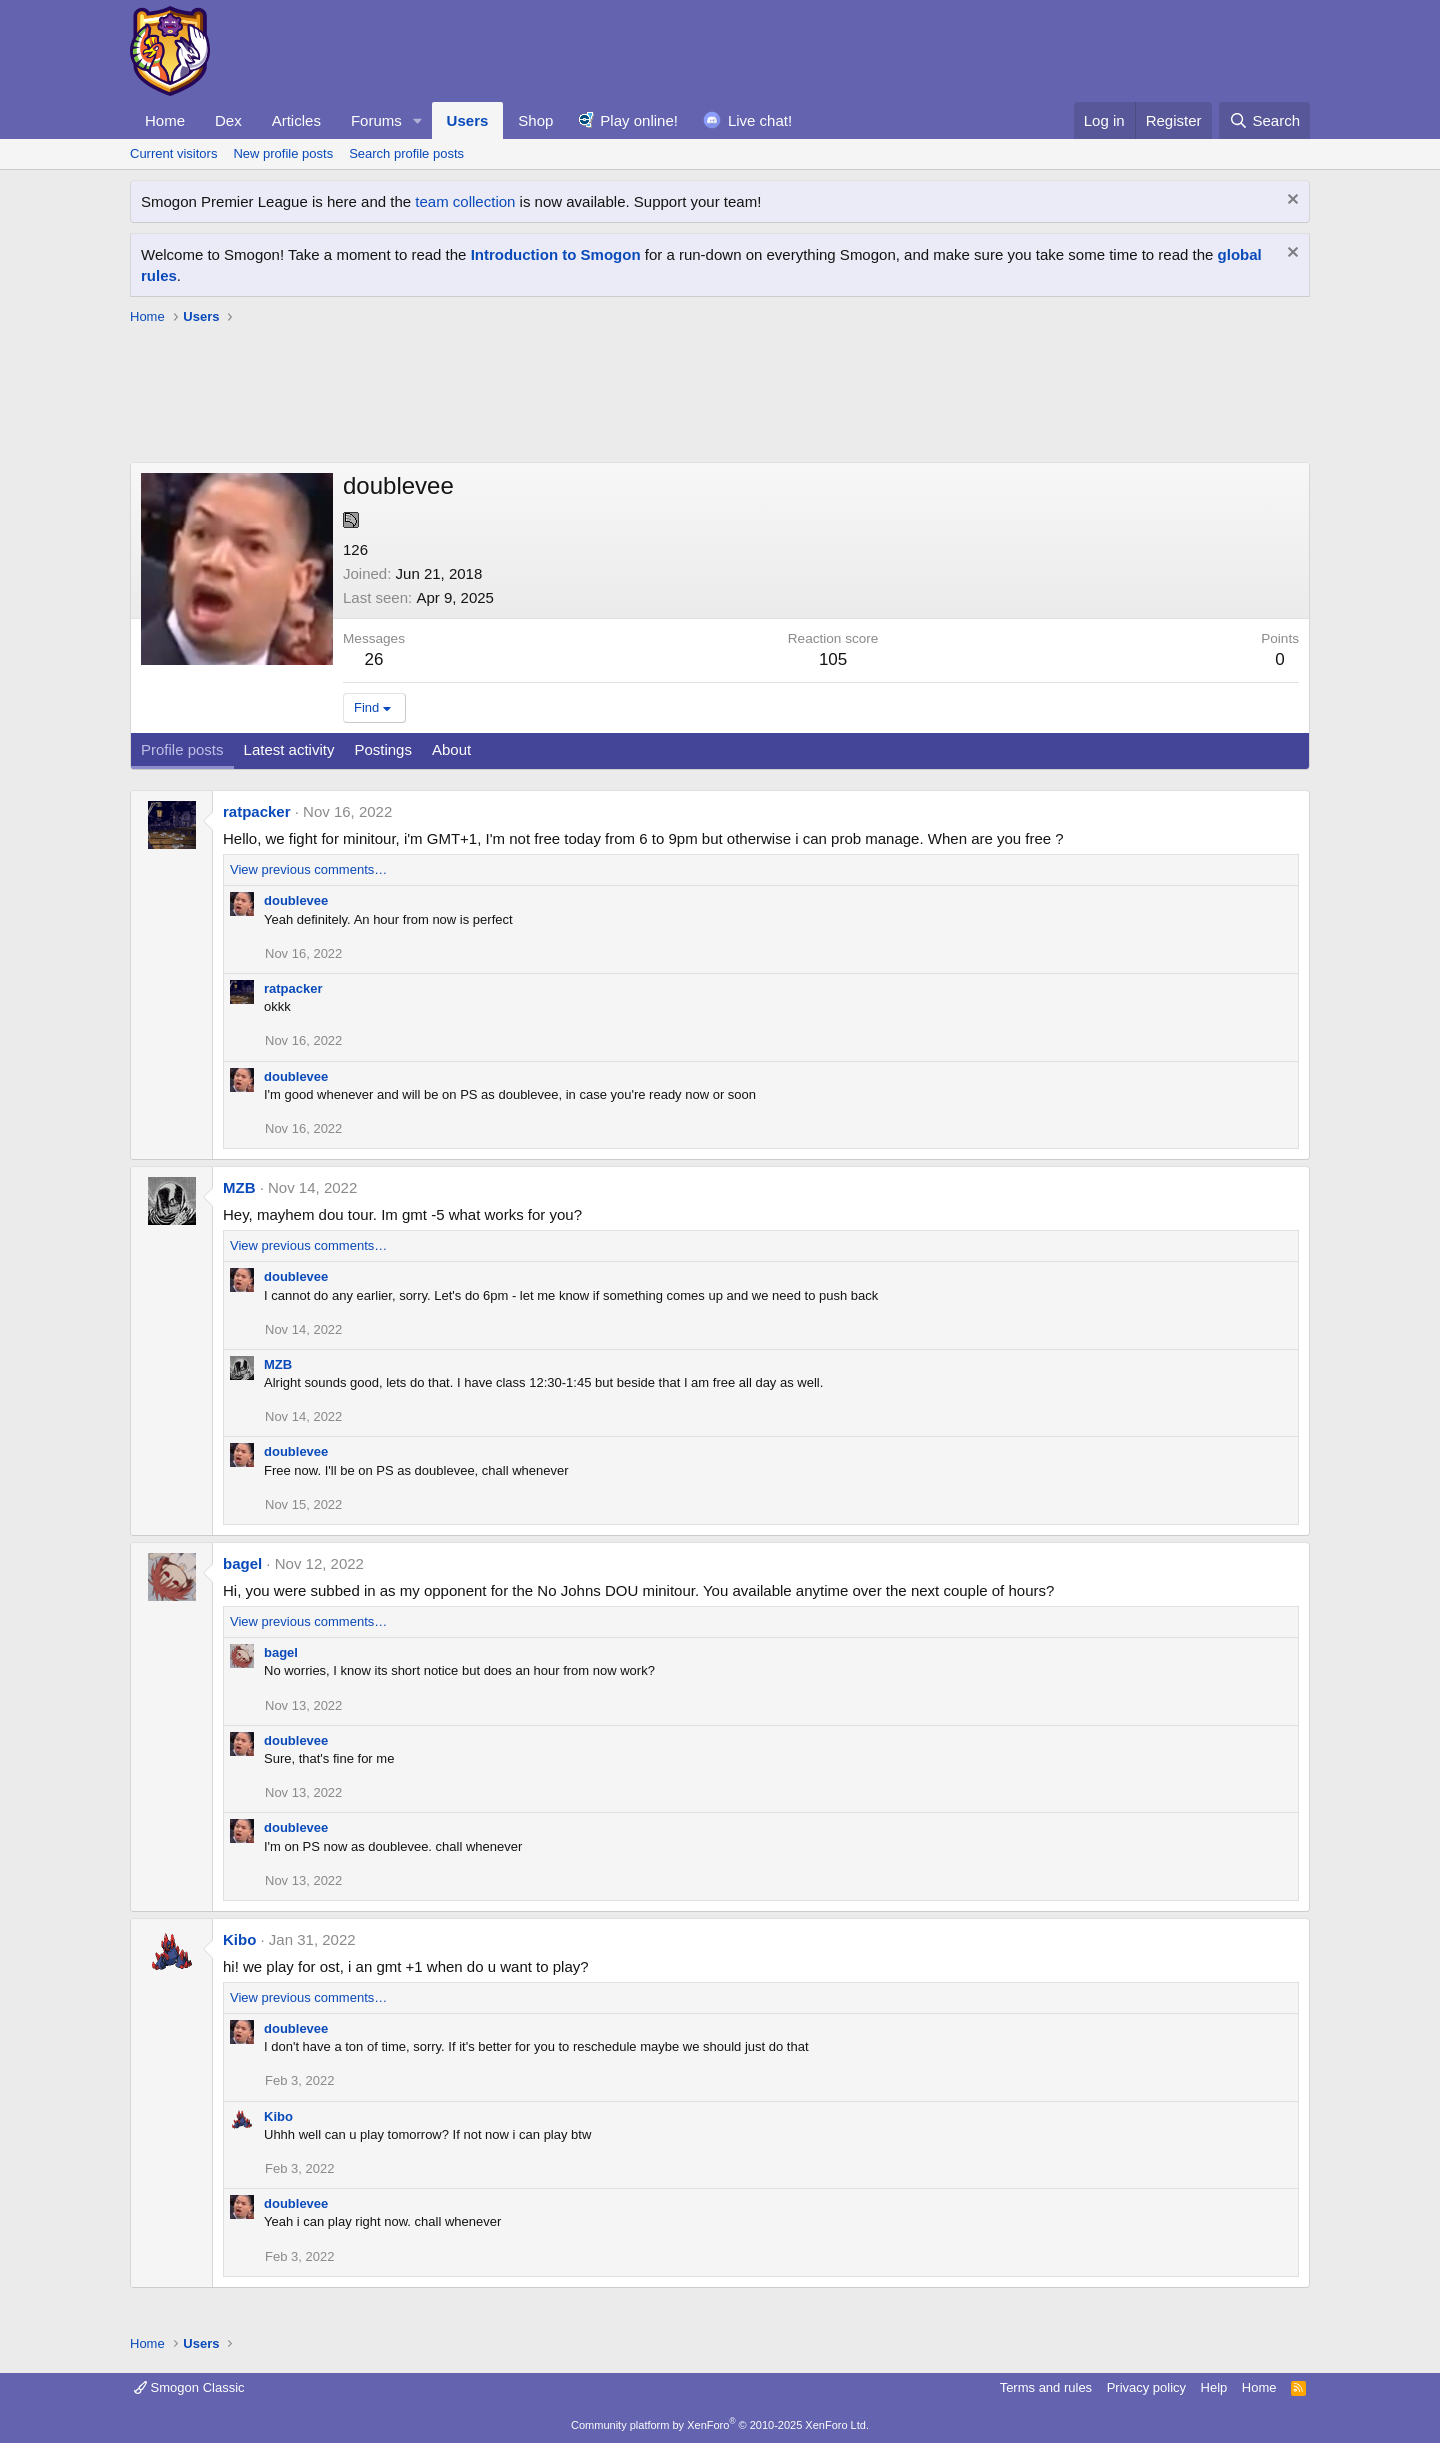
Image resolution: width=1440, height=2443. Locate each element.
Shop (535, 120)
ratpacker (257, 811)
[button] (418, 120)
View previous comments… (308, 869)
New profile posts (283, 153)
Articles (296, 120)
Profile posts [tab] (182, 749)
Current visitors (173, 153)
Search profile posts (406, 153)
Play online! (639, 120)
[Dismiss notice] (1290, 201)
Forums (376, 120)
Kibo (239, 1939)
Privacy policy (1146, 2387)
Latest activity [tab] (289, 749)
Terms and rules (1046, 2387)
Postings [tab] (383, 749)
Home (165, 120)
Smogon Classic (189, 2387)
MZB (239, 1187)
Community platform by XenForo (720, 2425)
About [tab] (451, 749)
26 (374, 659)
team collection (465, 201)
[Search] (1264, 120)
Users (468, 120)
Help (1214, 2387)
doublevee (296, 900)
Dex (228, 120)
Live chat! (760, 120)
